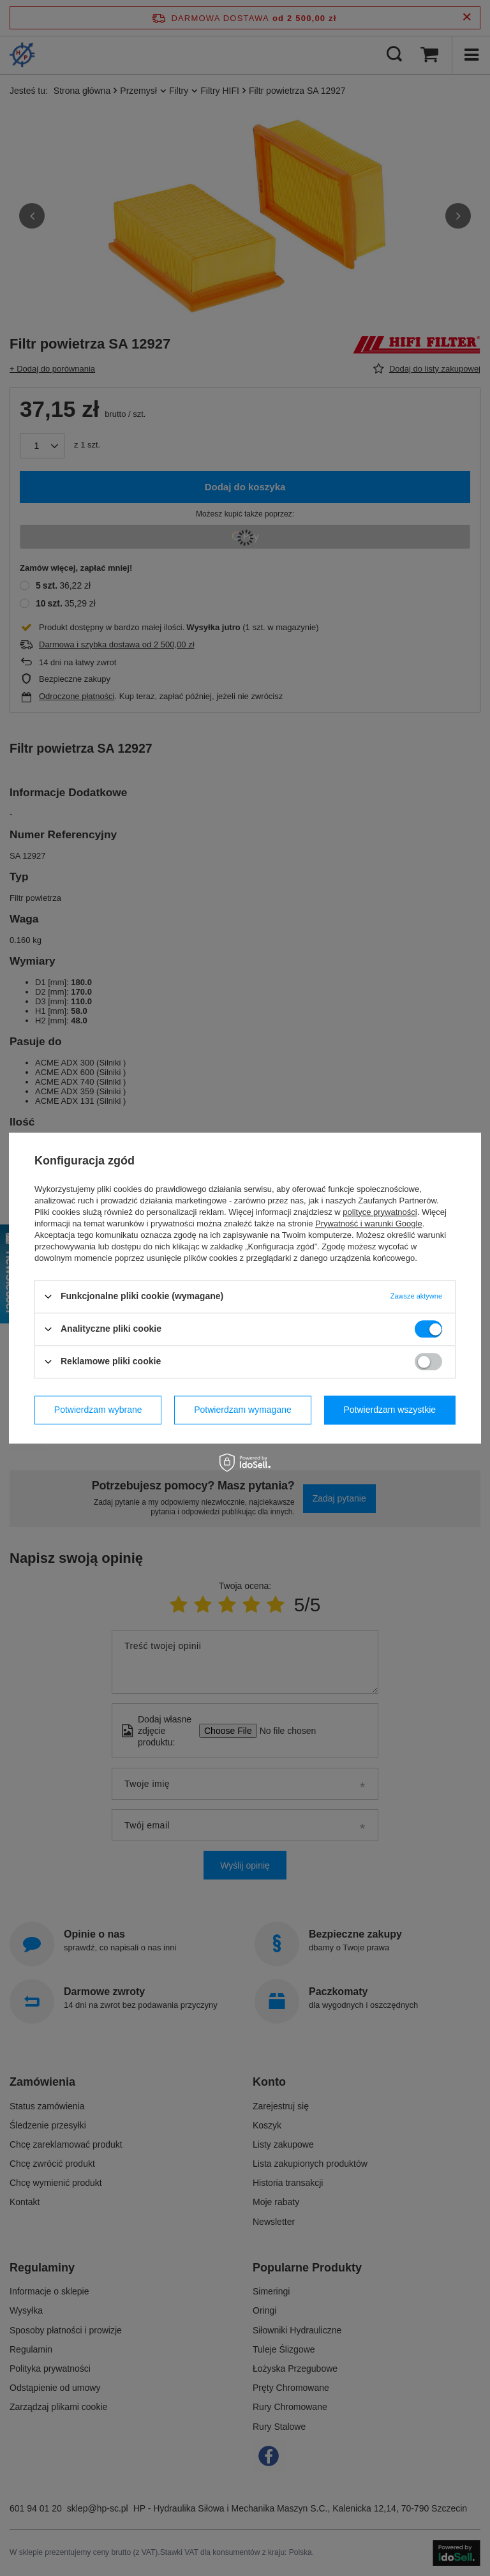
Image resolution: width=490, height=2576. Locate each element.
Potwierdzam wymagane (243, 1410)
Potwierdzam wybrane (98, 1410)
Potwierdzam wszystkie (389, 1410)
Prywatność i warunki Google (368, 1223)
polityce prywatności (380, 1212)
